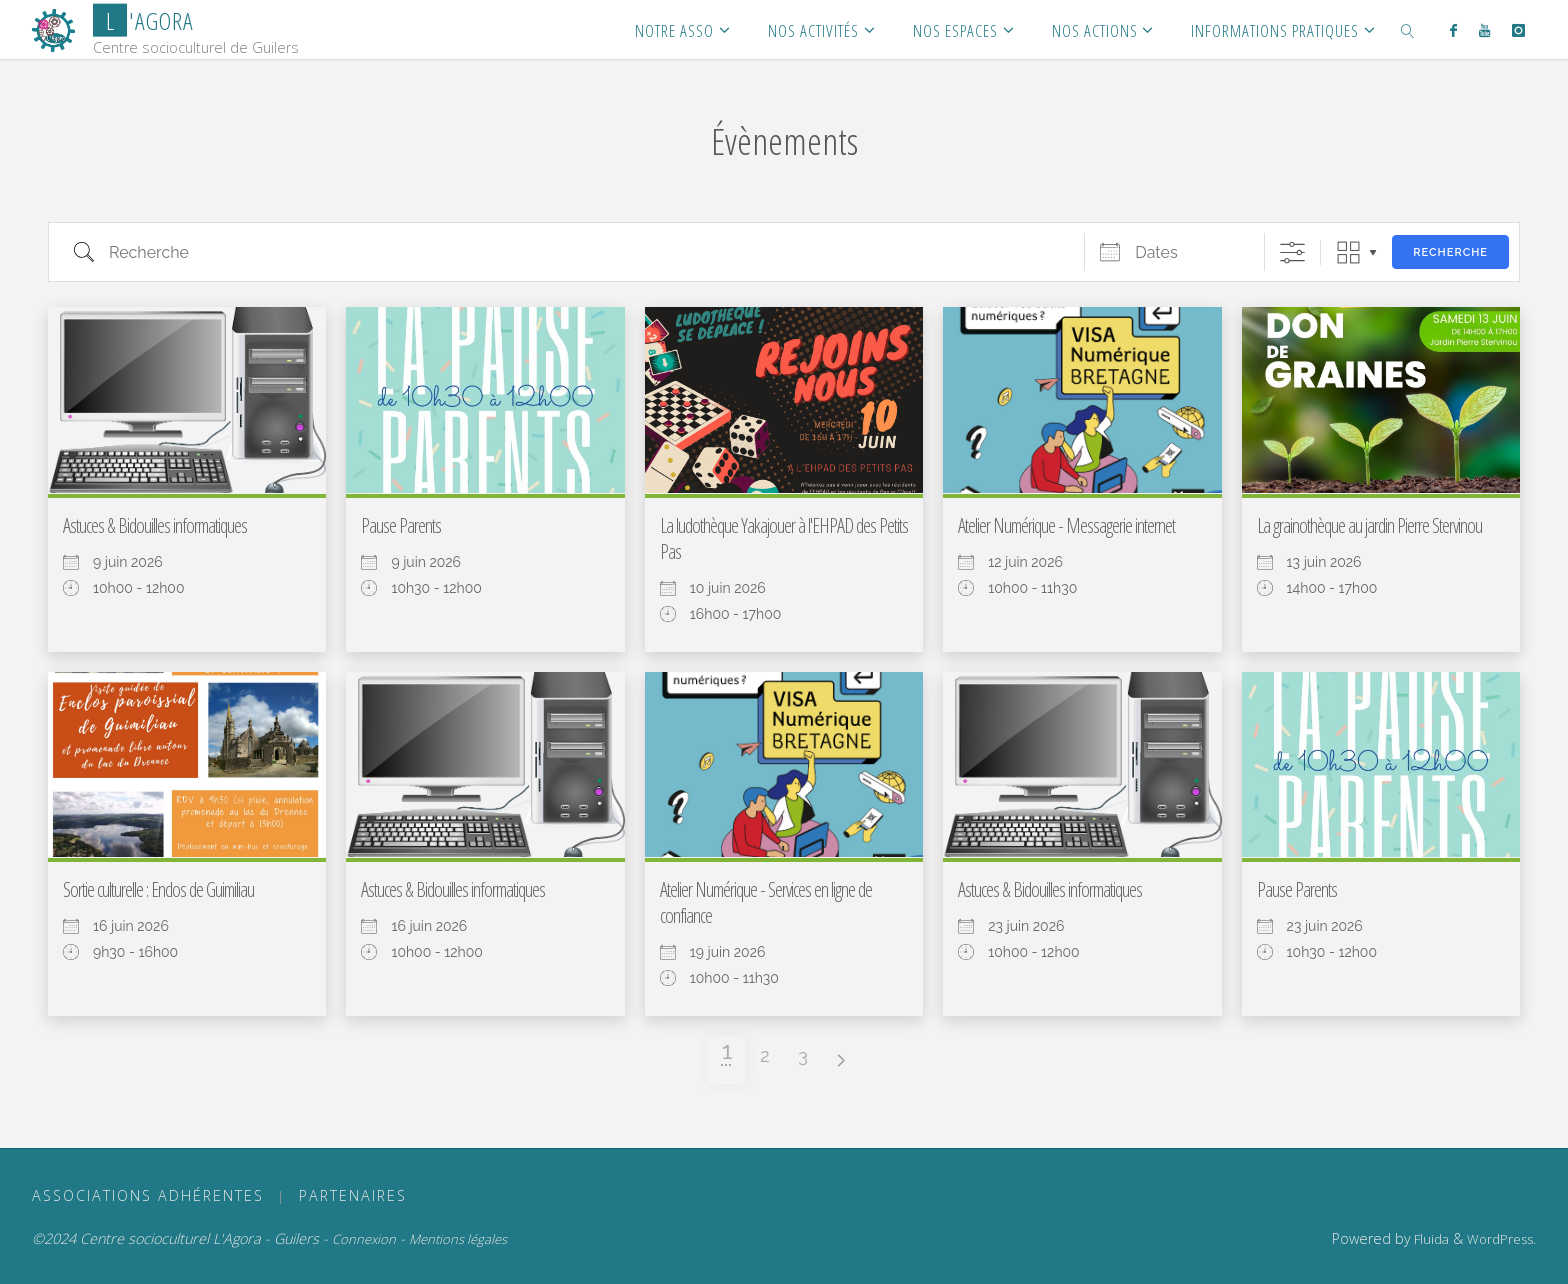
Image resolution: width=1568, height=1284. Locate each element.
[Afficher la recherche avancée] (1292, 252)
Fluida (1430, 1239)
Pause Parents (401, 525)
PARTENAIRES (353, 1195)
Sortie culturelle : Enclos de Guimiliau (158, 889)
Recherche (1450, 252)
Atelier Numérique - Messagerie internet (1066, 525)
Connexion (364, 1239)
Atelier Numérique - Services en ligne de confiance (766, 902)
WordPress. (1501, 1239)
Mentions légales (458, 1239)
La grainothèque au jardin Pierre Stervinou (1369, 525)
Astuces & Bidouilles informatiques (155, 525)
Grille (1348, 252)
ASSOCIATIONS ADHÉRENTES (148, 1195)
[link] (1408, 29)
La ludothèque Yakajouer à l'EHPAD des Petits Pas (784, 538)
